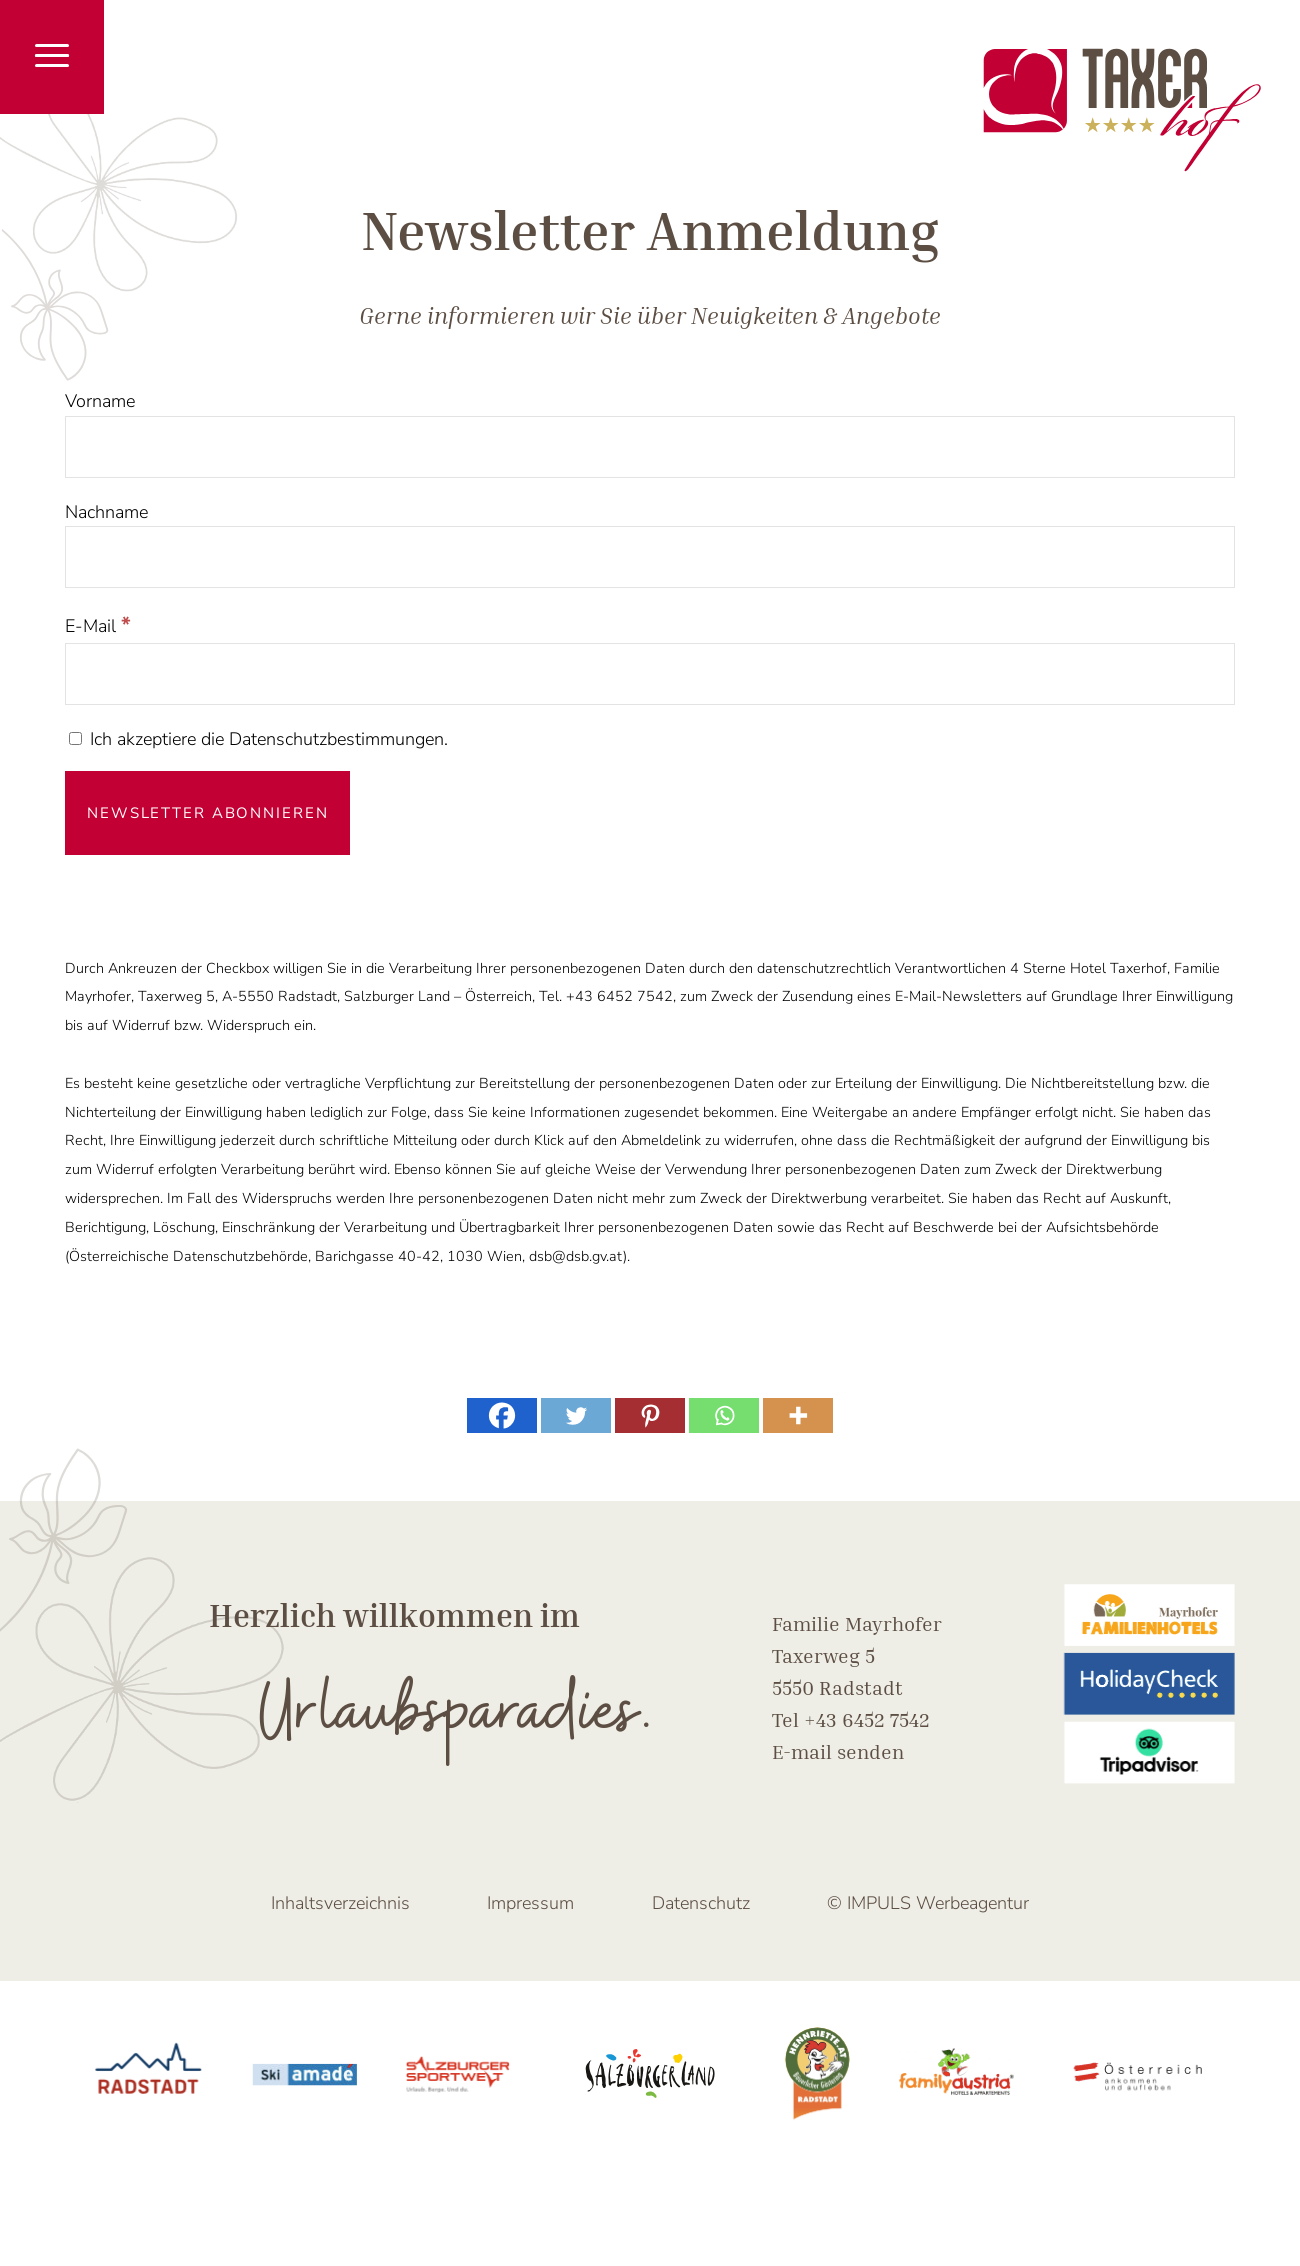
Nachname (106, 512)
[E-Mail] (650, 674)
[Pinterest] (650, 1415)
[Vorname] (650, 447)
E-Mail (98, 626)
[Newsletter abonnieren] (207, 813)
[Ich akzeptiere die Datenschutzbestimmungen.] (75, 738)
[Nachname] (650, 557)
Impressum (530, 1903)
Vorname (100, 401)
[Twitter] (576, 1415)
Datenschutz (701, 1903)
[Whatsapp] (724, 1415)
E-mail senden (838, 1751)
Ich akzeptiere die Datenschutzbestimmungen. (258, 739)
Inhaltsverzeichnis (340, 1903)
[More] (798, 1415)
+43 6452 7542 (867, 1719)
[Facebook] (502, 1415)
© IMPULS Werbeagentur (928, 1903)
